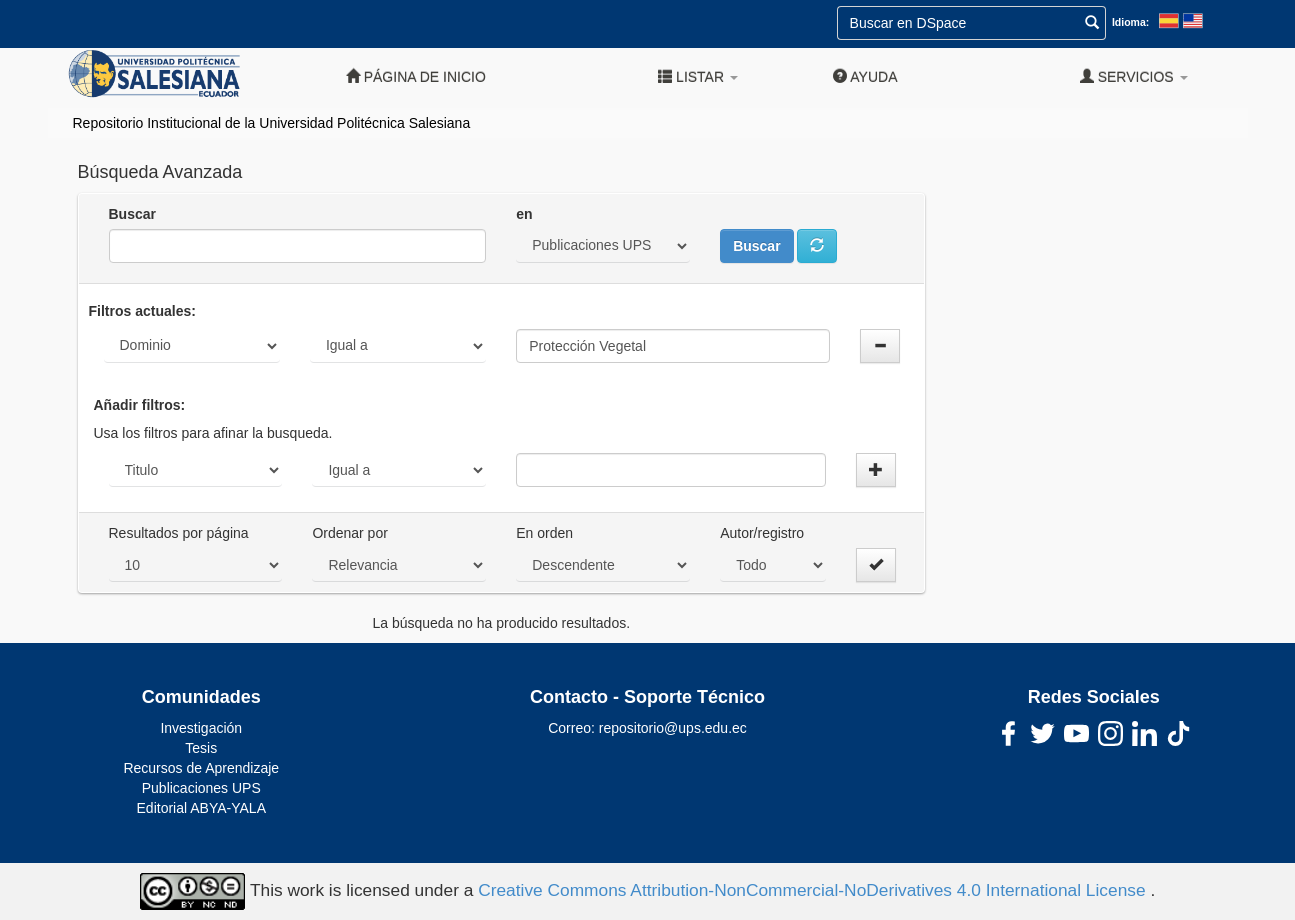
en (524, 214)
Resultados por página (179, 533)
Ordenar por (349, 533)
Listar (698, 76)
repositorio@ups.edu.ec (673, 728)
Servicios (1134, 76)
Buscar (132, 214)
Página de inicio (416, 76)
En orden (544, 533)
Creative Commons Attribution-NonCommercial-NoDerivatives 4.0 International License (814, 890)
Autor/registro (762, 533)
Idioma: (1130, 22)
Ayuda (865, 76)
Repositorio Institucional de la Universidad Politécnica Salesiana (272, 123)
